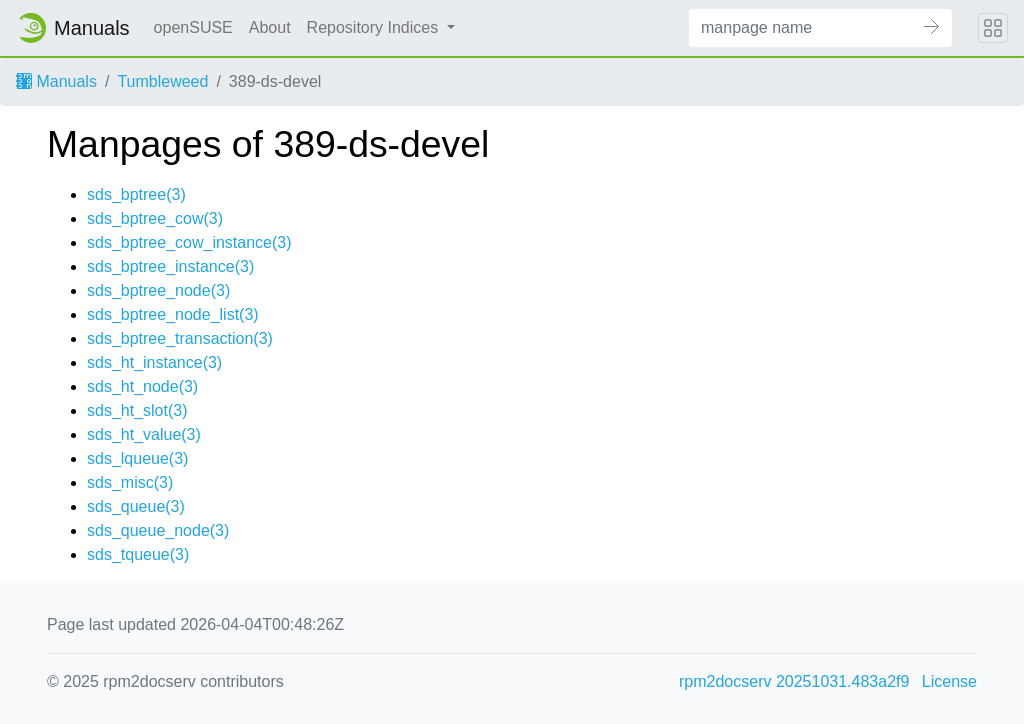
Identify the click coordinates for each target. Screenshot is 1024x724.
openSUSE (193, 27)
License (949, 681)
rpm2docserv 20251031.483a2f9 (794, 681)
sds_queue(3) (136, 506)
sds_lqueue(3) (137, 458)
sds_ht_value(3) (144, 434)
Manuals (56, 81)
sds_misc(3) (130, 482)
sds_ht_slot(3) (137, 410)
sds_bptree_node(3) (158, 290)
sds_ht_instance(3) (154, 362)
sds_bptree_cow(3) (155, 218)
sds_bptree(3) (136, 194)
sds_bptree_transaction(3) (180, 338)
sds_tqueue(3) (138, 554)
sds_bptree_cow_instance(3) (189, 242)
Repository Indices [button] (375, 27)
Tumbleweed (162, 81)
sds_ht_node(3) (142, 386)
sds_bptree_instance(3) (170, 266)
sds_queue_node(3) (158, 530)
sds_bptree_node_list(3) (173, 314)
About (270, 27)
